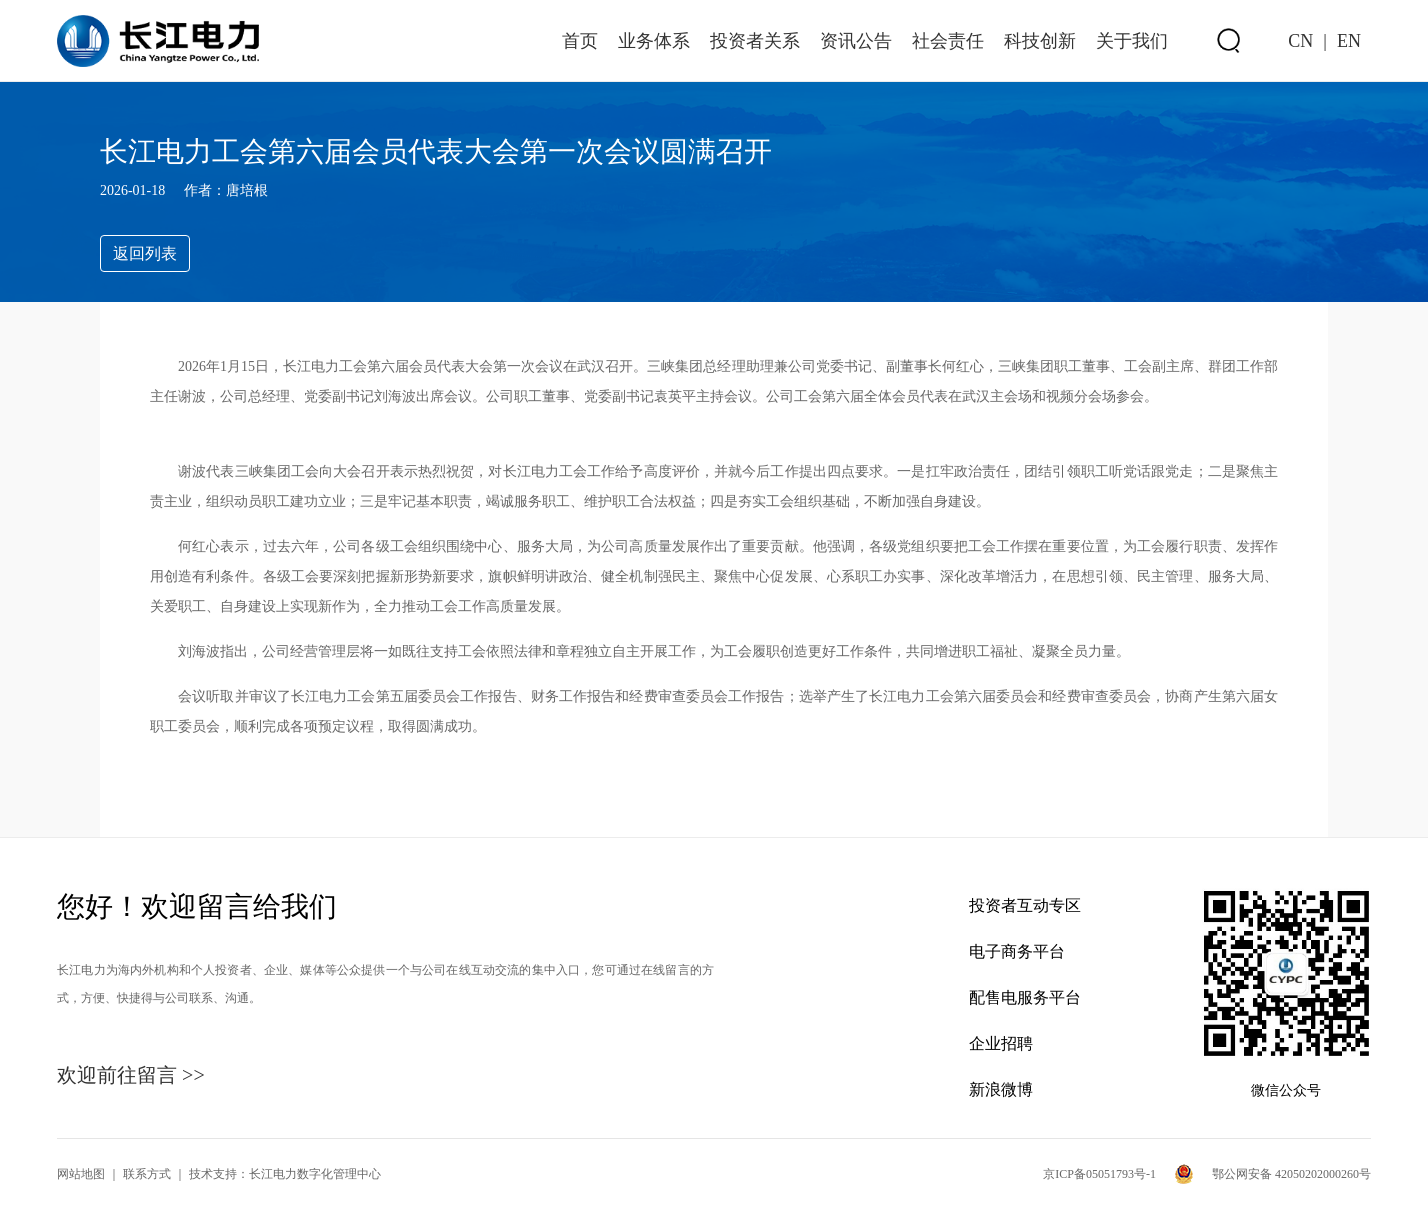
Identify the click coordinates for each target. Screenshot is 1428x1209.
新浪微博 (1001, 1089)
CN (1300, 41)
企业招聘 (1001, 1043)
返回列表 (145, 253)
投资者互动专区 (1025, 905)
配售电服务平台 (1025, 997)
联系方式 (147, 1174)
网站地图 (81, 1174)
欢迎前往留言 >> (131, 1075)
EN (1349, 41)
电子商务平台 (1017, 951)
